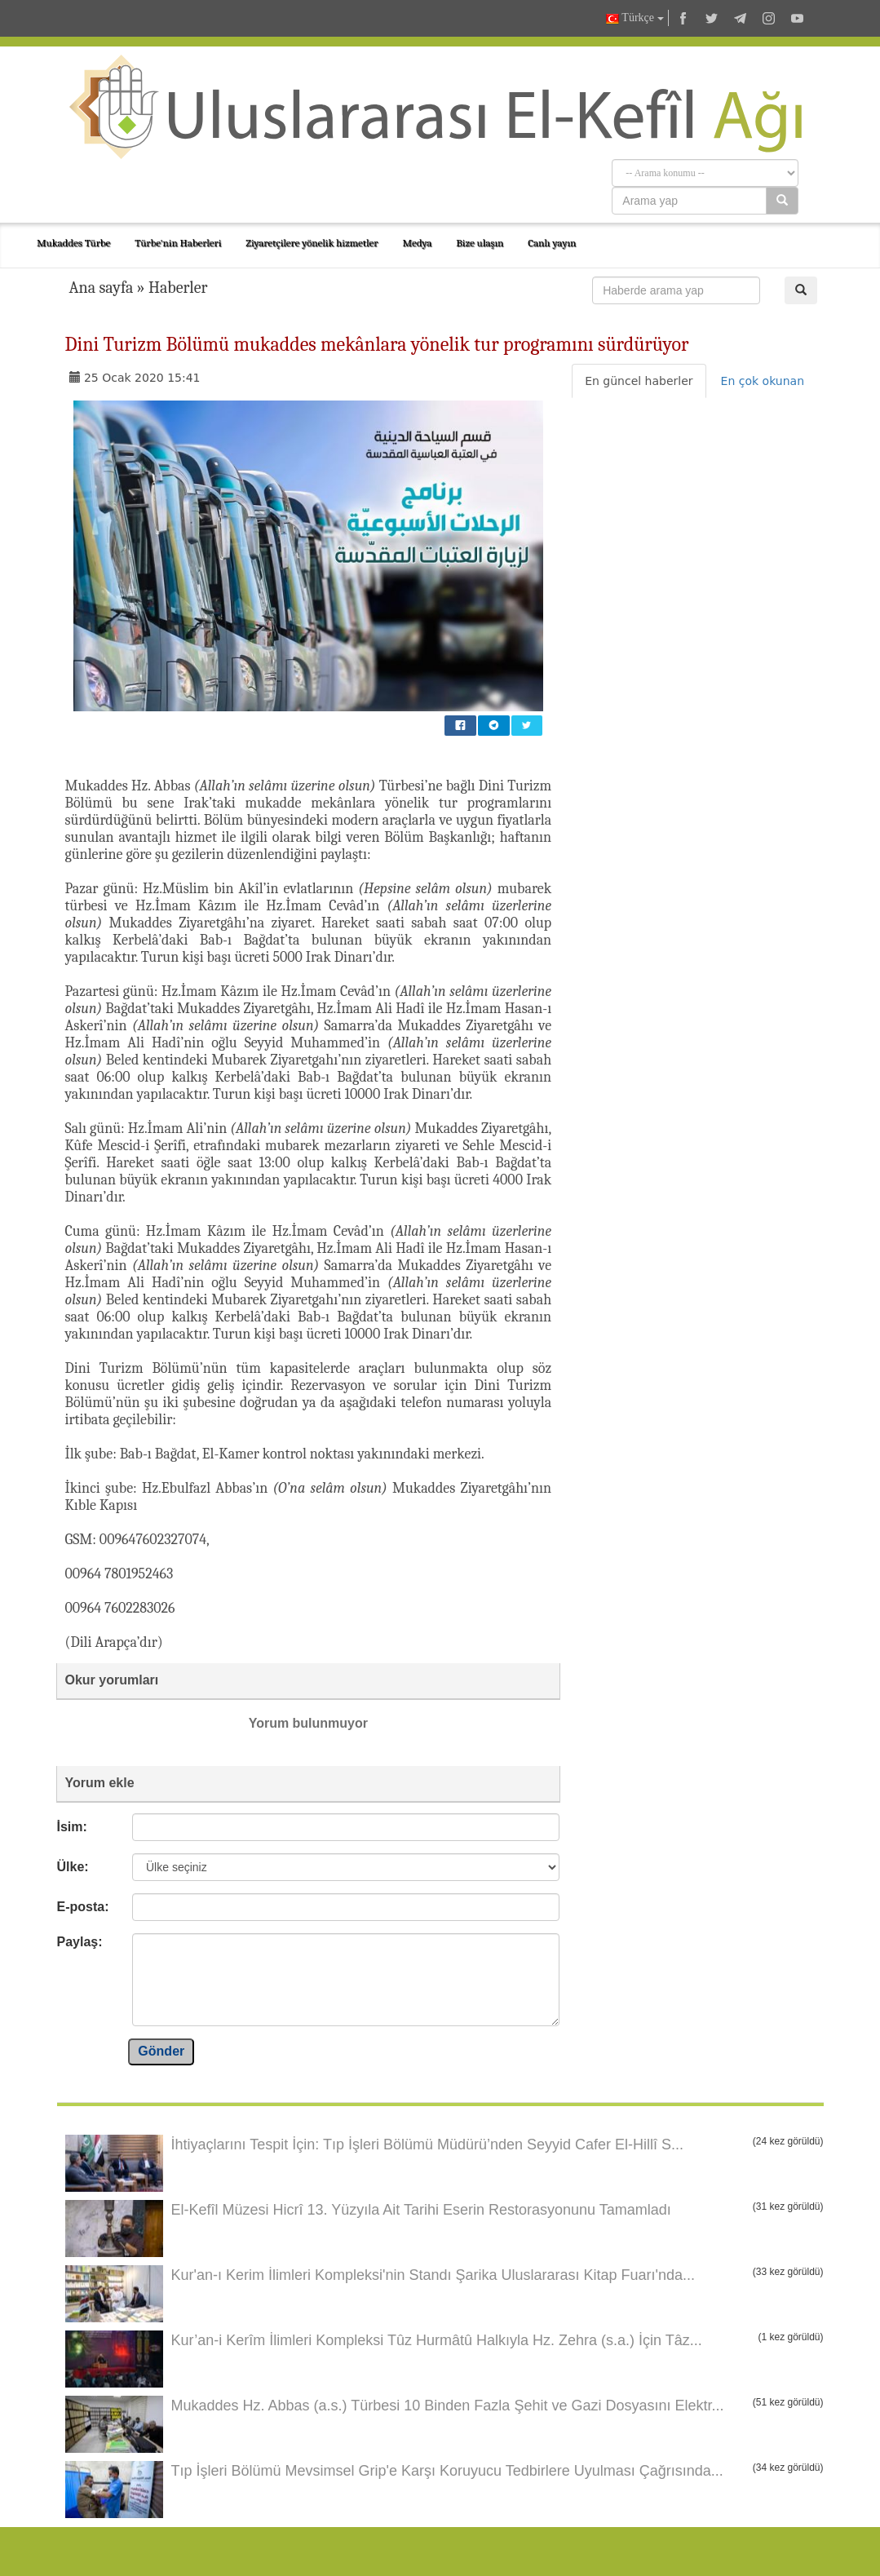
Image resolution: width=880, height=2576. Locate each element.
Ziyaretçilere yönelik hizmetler (311, 243)
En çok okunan (762, 380)
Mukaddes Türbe (73, 243)
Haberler (178, 287)
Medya (416, 243)
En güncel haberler (638, 380)
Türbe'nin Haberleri (178, 243)
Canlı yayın (552, 243)
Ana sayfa (101, 287)
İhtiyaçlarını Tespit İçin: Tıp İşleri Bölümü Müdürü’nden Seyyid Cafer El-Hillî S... (427, 2144)
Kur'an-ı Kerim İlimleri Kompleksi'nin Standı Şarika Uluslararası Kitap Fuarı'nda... (433, 2275)
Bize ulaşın (479, 243)
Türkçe (634, 18)
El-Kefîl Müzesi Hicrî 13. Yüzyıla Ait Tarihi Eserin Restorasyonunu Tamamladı (421, 2210)
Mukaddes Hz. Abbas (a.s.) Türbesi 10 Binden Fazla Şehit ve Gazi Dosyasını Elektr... (447, 2405)
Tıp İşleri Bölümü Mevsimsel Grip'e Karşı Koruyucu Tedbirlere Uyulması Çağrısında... (447, 2471)
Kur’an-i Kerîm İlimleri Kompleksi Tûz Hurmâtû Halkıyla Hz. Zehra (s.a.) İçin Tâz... (436, 2340)
